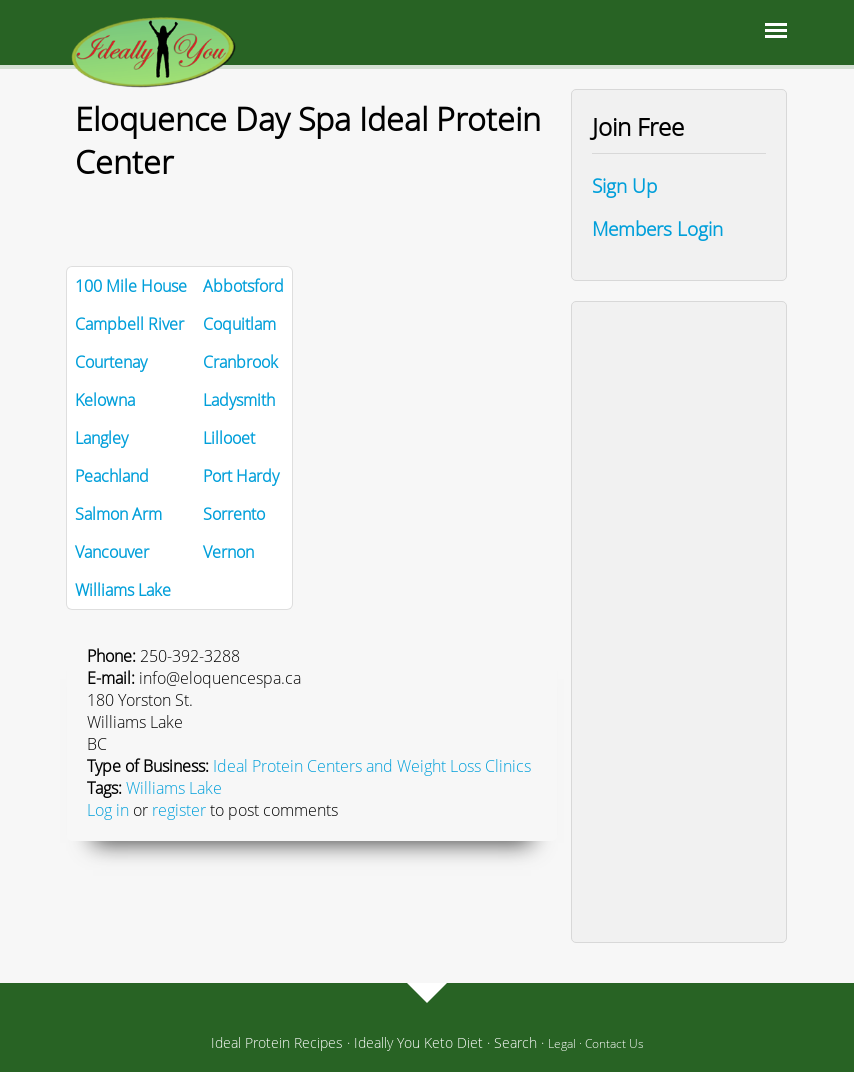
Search (515, 1042)
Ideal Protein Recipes (277, 1042)
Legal (562, 1043)
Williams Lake (174, 788)
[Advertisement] (679, 622)
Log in (108, 810)
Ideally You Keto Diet (418, 1042)
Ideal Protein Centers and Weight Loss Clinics (372, 766)
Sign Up (624, 185)
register (179, 810)
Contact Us (614, 1043)
